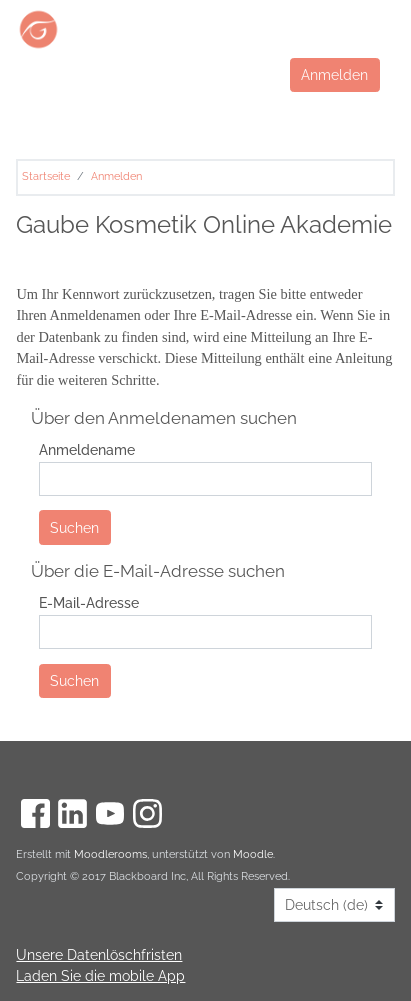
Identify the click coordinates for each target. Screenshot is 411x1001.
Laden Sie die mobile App (100, 975)
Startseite (46, 176)
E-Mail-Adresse (89, 602)
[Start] (153, 29)
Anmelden (334, 74)
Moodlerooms (110, 854)
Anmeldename (87, 449)
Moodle (253, 854)
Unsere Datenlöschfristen (99, 954)
